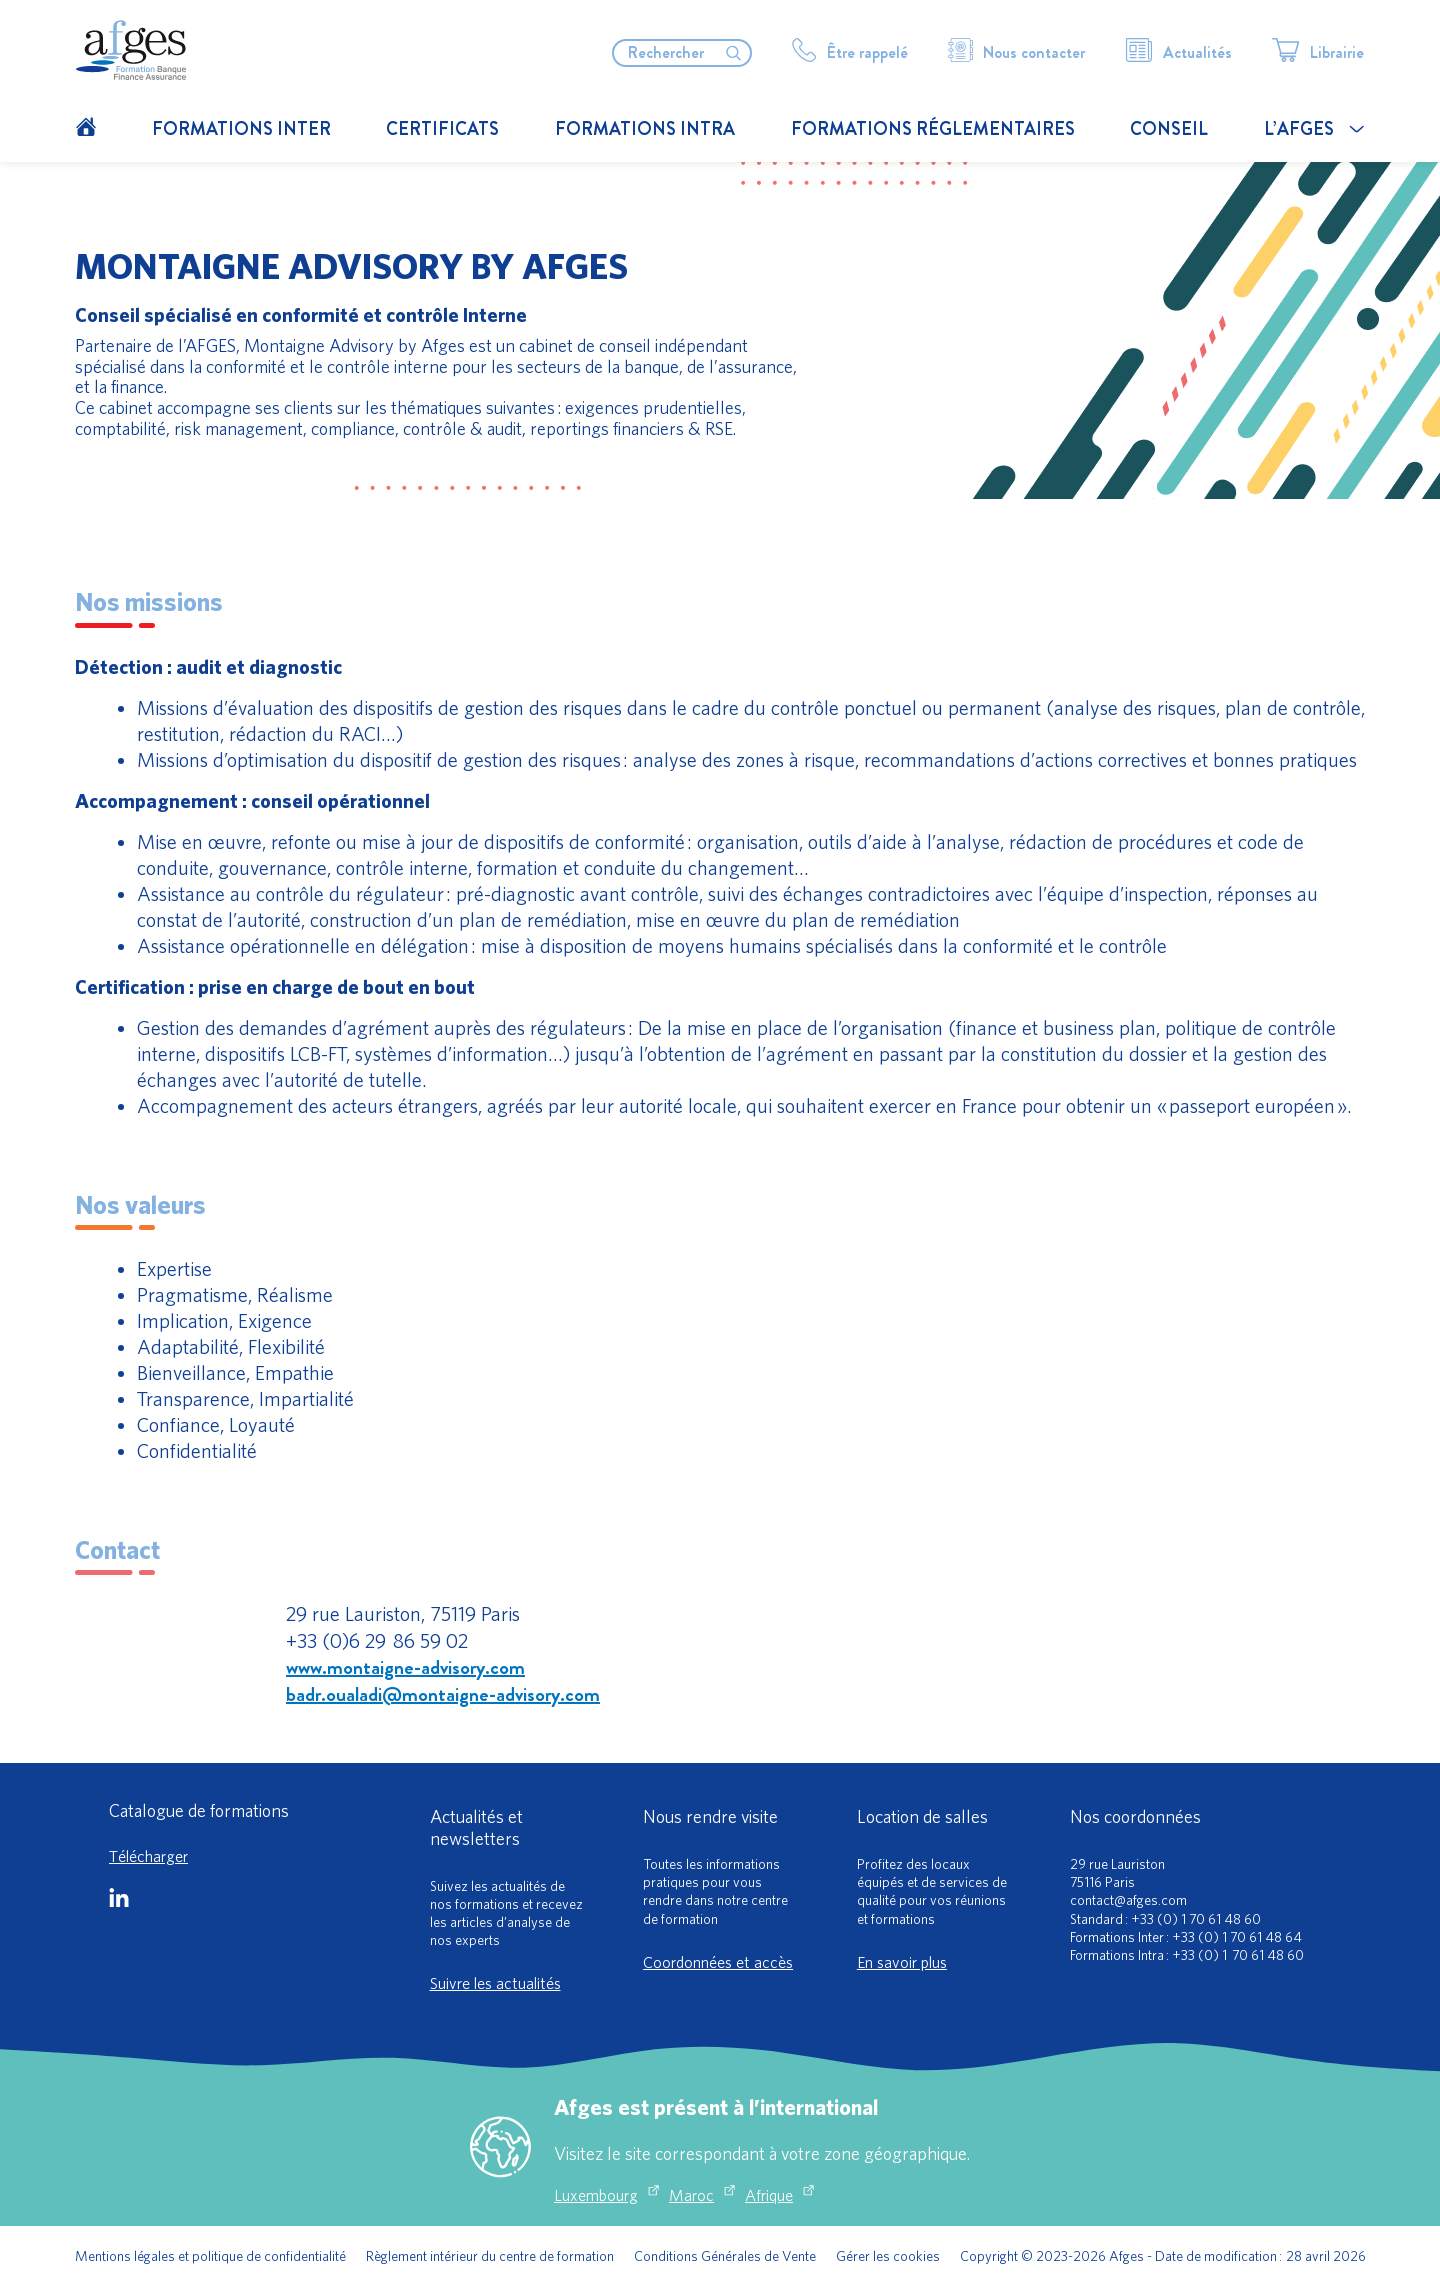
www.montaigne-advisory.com (405, 1667)
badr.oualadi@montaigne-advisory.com (443, 1694)
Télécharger (148, 1856)
